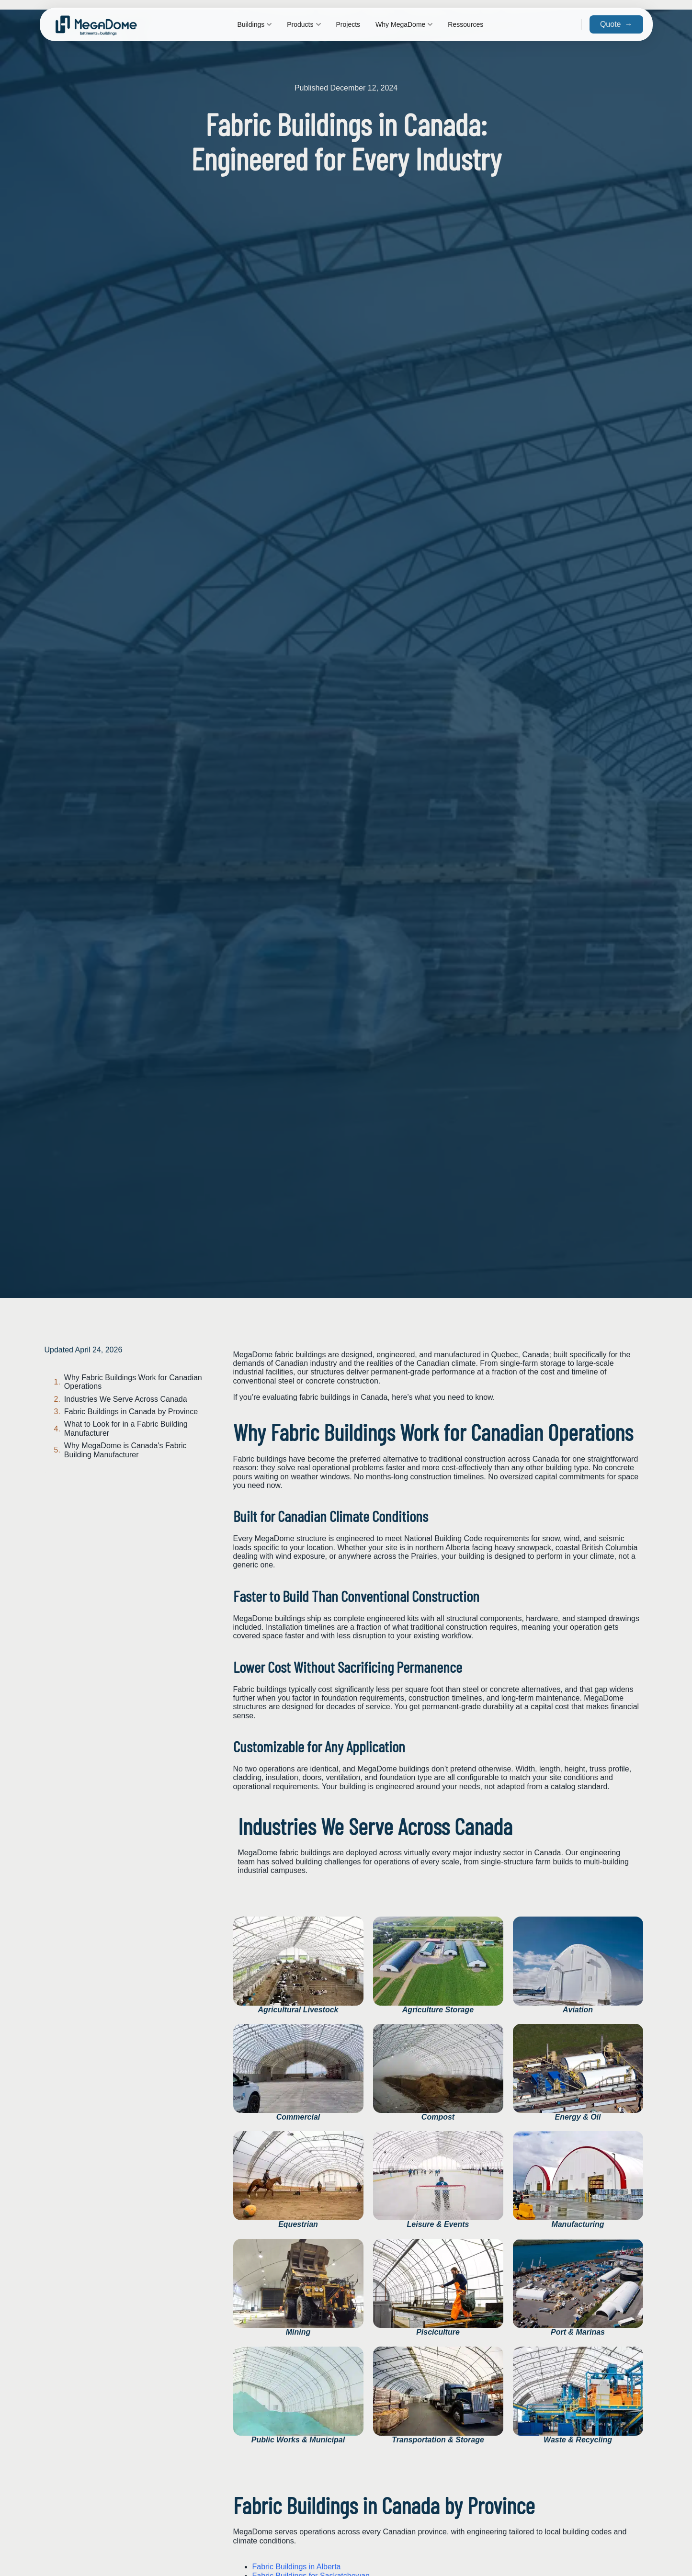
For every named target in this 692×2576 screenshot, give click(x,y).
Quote (616, 24)
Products (303, 24)
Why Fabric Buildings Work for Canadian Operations (133, 1381)
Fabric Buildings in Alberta (296, 2567)
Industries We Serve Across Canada (125, 1399)
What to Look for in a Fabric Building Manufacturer (126, 1428)
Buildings (254, 24)
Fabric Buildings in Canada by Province (131, 1411)
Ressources (465, 24)
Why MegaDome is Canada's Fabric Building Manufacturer (125, 1449)
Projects (348, 24)
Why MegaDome (403, 24)
